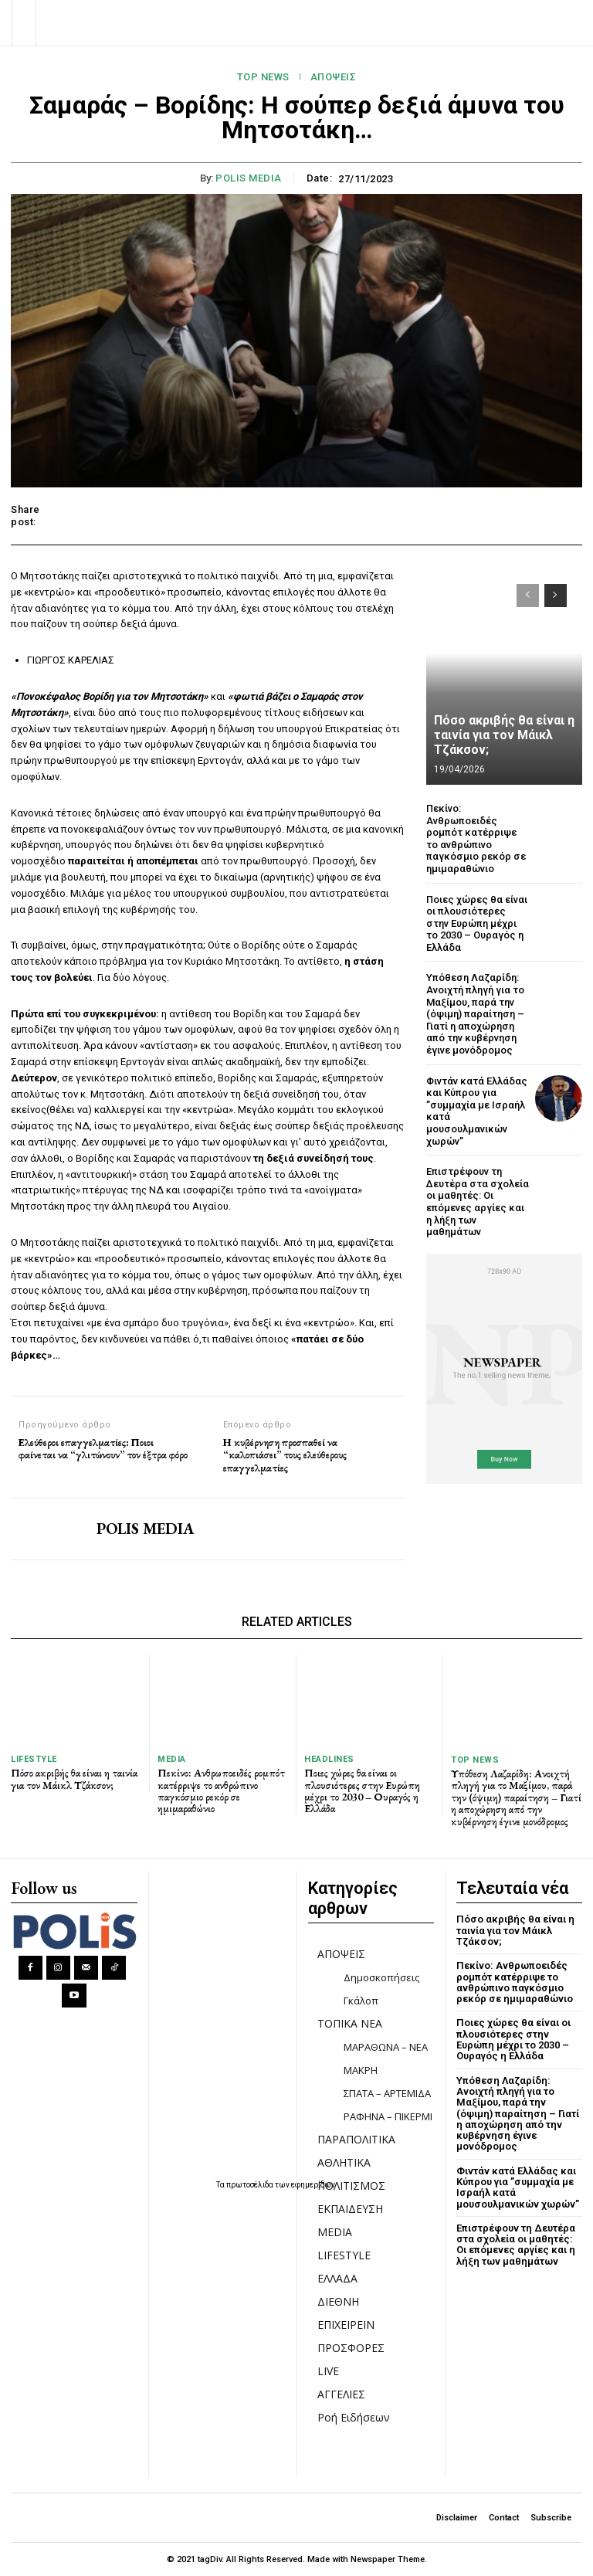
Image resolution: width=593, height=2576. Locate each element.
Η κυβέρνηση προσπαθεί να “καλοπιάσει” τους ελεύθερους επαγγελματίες (285, 1455)
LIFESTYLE (34, 1759)
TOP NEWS (263, 77)
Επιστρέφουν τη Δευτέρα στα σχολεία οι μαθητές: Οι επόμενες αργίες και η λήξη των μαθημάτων (477, 1201)
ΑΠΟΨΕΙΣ (333, 77)
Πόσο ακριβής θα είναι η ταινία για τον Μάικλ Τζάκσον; (504, 735)
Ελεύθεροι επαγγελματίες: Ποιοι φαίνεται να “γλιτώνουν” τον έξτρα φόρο (103, 1449)
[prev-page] (528, 595)
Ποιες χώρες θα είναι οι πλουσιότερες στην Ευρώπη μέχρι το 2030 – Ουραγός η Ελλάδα (476, 923)
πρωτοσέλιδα (250, 2185)
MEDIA (172, 1759)
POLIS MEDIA (248, 178)
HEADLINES (329, 1759)
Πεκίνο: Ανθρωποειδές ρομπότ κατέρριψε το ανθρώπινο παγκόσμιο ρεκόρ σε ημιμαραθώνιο (476, 838)
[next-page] (555, 595)
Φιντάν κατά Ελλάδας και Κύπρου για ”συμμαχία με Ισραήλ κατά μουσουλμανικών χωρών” (517, 2187)
